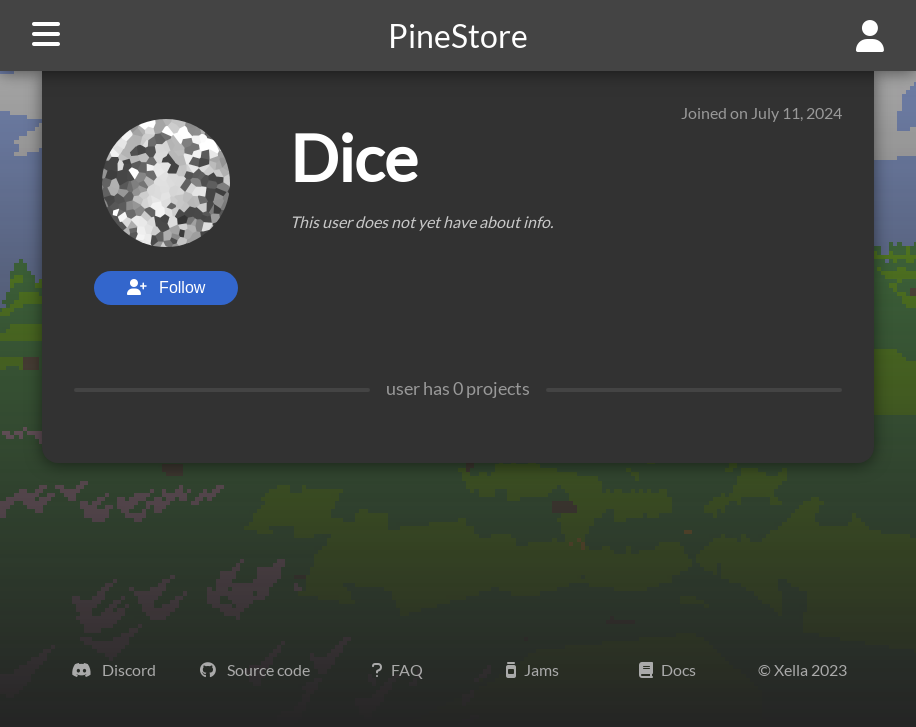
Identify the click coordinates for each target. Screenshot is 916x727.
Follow (166, 287)
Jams (532, 669)
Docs (667, 669)
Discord (113, 669)
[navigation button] (38, 35)
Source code (255, 669)
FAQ (397, 669)
